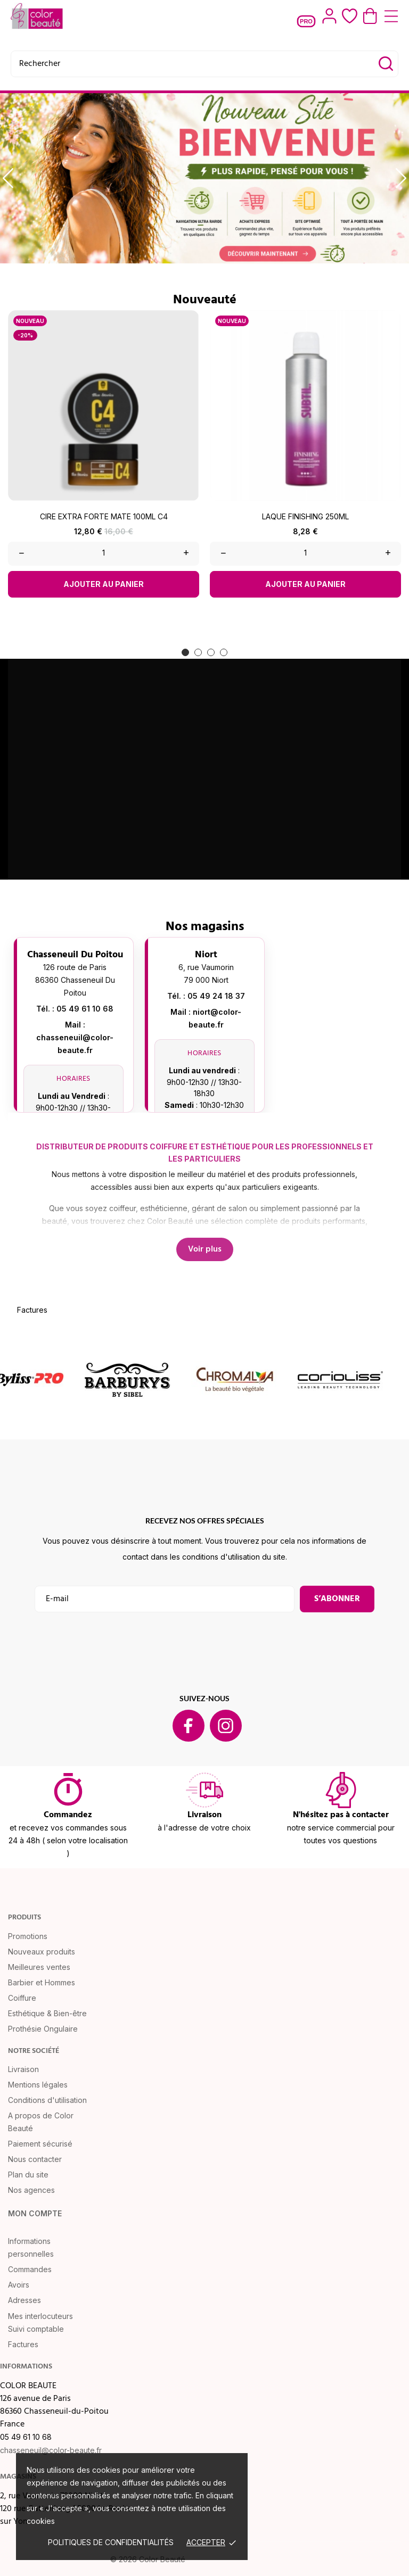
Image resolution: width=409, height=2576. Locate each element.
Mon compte (35, 2213)
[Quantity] (104, 554)
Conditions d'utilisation (47, 2100)
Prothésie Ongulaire (43, 2028)
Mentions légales (38, 2084)
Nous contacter (35, 2159)
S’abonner (337, 1599)
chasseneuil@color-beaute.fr (51, 2450)
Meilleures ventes (39, 1967)
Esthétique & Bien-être (47, 2013)
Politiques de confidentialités (111, 2542)
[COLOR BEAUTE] (37, 16)
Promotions (27, 1936)
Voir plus (205, 1249)
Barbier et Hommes (41, 1982)
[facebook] (188, 1725)
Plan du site (28, 2174)
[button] (185, 652)
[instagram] (226, 1725)
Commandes (30, 2269)
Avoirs (18, 2284)
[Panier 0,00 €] (370, 16)
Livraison (23, 2069)
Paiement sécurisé (40, 2143)
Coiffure (22, 1997)
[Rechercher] (204, 64)
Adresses (24, 2300)
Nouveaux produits (41, 1951)
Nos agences (31, 2189)
